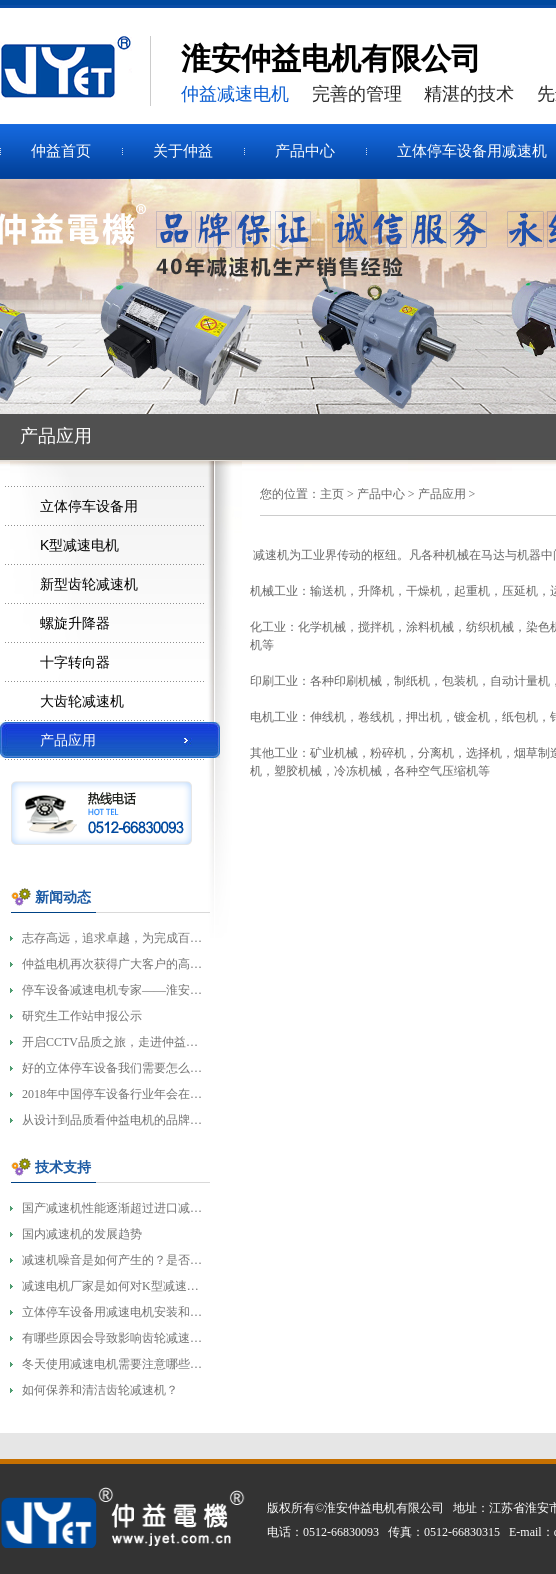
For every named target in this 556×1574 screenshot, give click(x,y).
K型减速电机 (79, 545)
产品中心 (305, 151)
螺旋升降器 (75, 623)
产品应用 (442, 494)
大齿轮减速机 (82, 701)
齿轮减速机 (75, 71)
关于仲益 (183, 151)
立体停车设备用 (89, 506)
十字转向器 (75, 662)
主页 (332, 494)
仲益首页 (61, 151)
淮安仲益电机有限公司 (384, 1508)
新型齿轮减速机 (89, 584)
